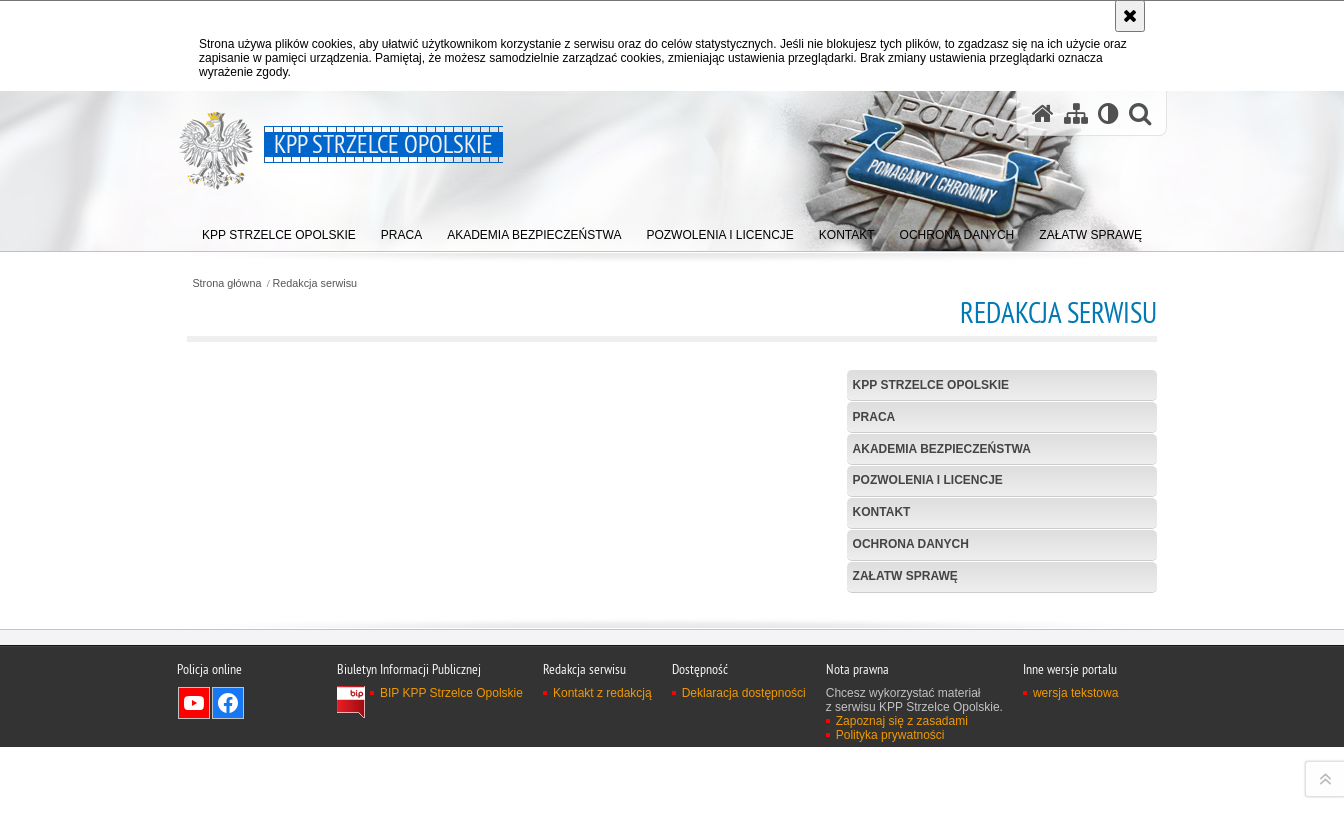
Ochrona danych (911, 544)
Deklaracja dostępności (744, 817)
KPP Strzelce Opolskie (931, 385)
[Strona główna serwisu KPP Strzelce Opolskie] (1043, 113)
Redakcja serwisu (315, 283)
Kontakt (882, 512)
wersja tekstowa (1075, 817)
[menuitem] (279, 230)
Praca (874, 417)
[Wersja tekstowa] (1108, 113)
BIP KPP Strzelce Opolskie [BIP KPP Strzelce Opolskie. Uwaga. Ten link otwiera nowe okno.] (451, 817)
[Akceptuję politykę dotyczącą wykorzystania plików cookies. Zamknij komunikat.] (1130, 16)
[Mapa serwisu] (1076, 113)
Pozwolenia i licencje (928, 480)
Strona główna (226, 283)
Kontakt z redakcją (602, 817)
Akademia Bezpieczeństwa (942, 449)
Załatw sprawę (905, 576)
